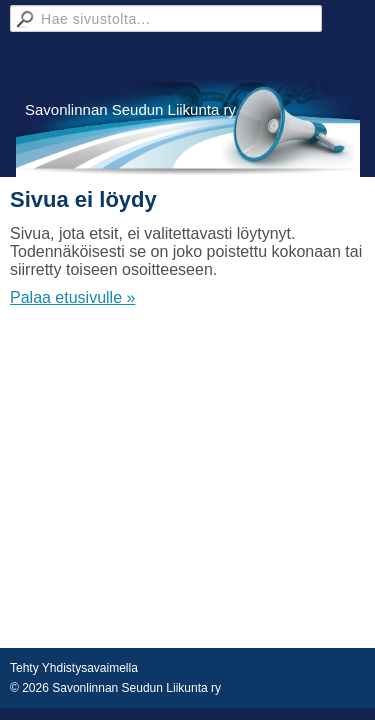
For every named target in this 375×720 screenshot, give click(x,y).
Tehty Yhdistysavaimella (74, 668)
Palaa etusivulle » (72, 297)
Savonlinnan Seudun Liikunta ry (130, 109)
